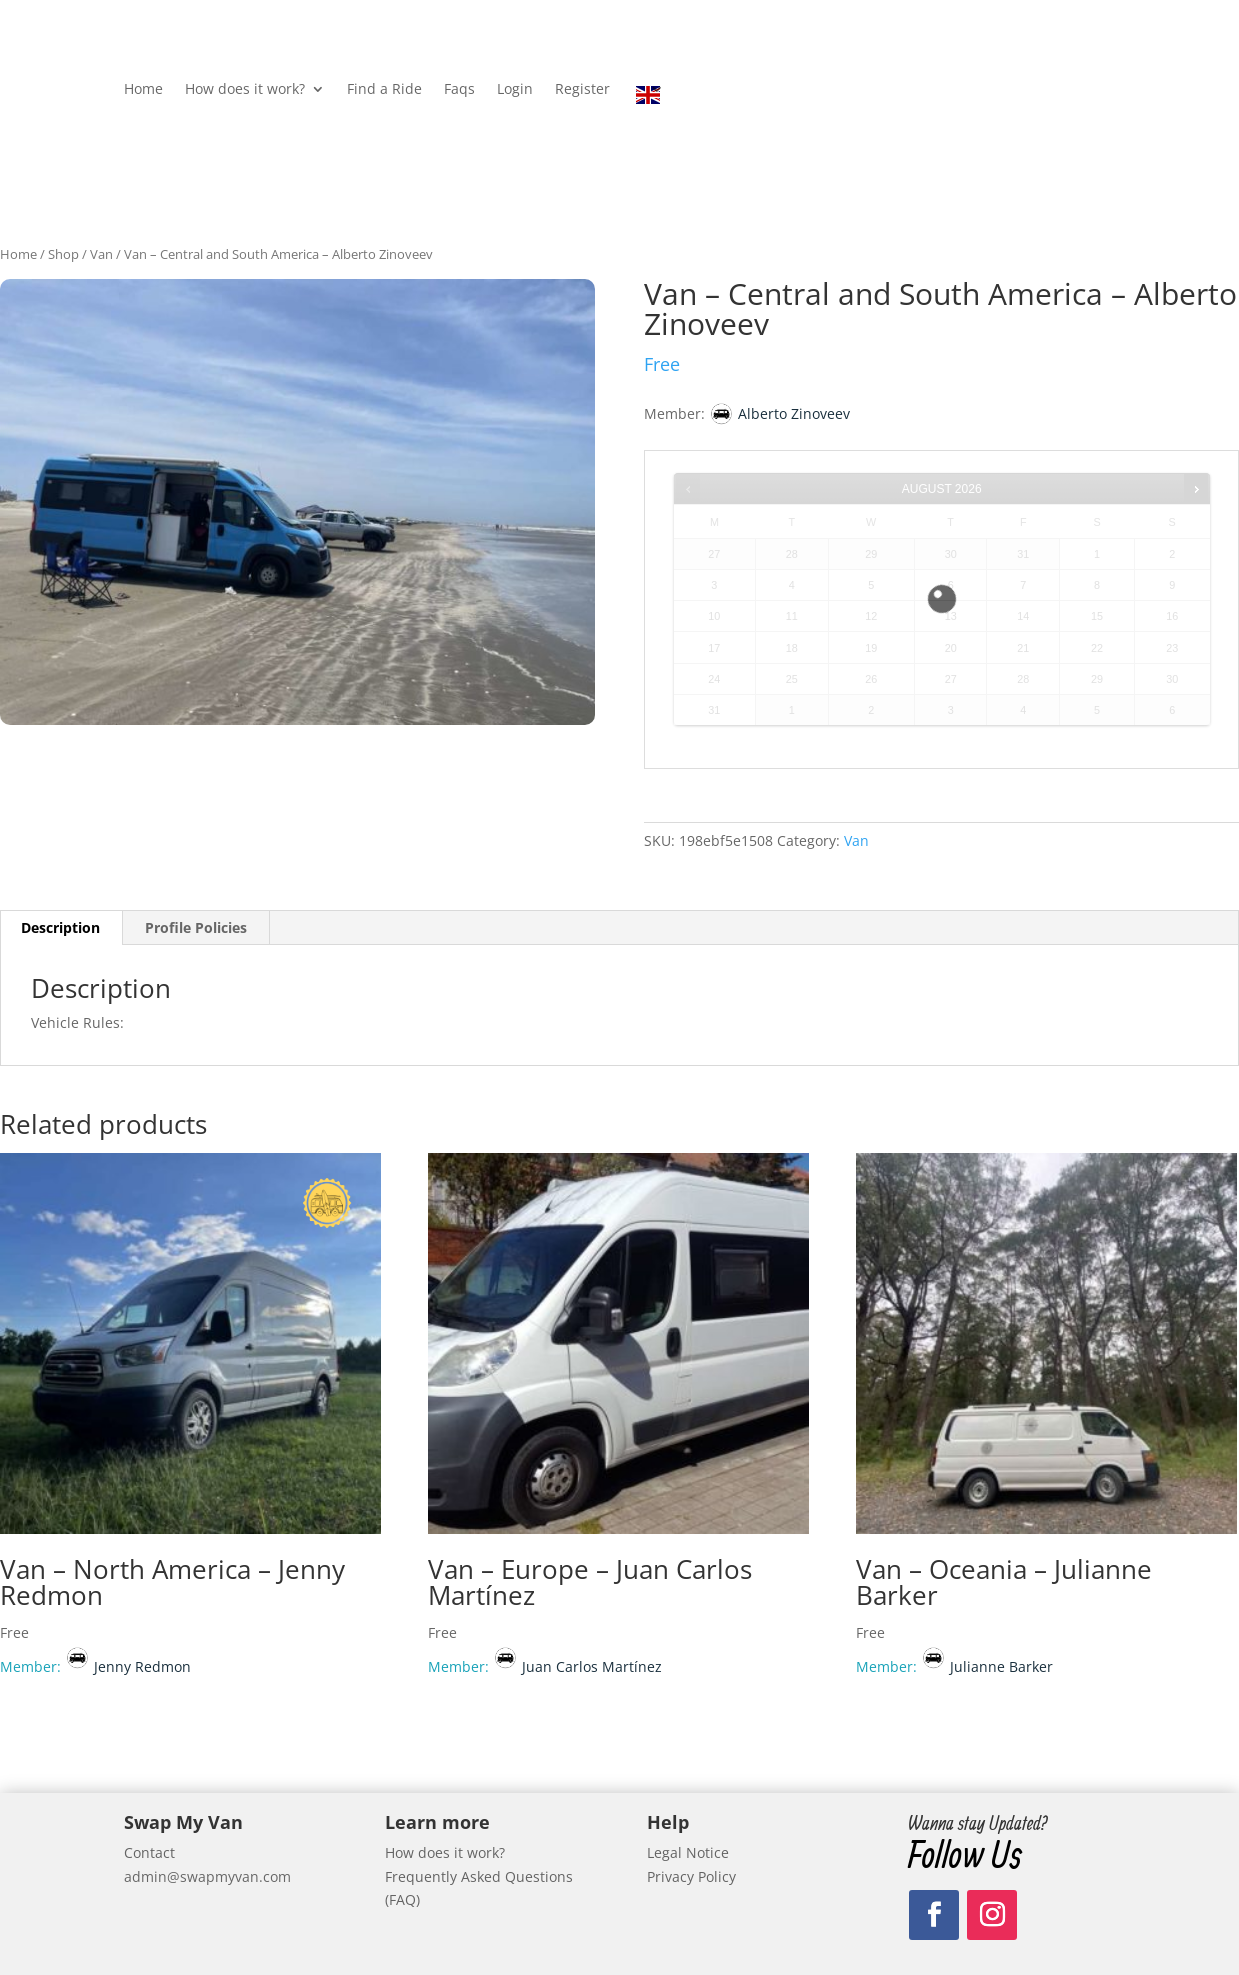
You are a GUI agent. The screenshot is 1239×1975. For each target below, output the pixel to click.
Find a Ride (384, 90)
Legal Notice (688, 1852)
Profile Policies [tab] (196, 927)
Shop (63, 254)
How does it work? (245, 90)
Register (582, 90)
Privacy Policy (691, 1876)
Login (515, 90)
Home (143, 90)
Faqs (459, 90)
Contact (149, 1852)
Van (101, 254)
